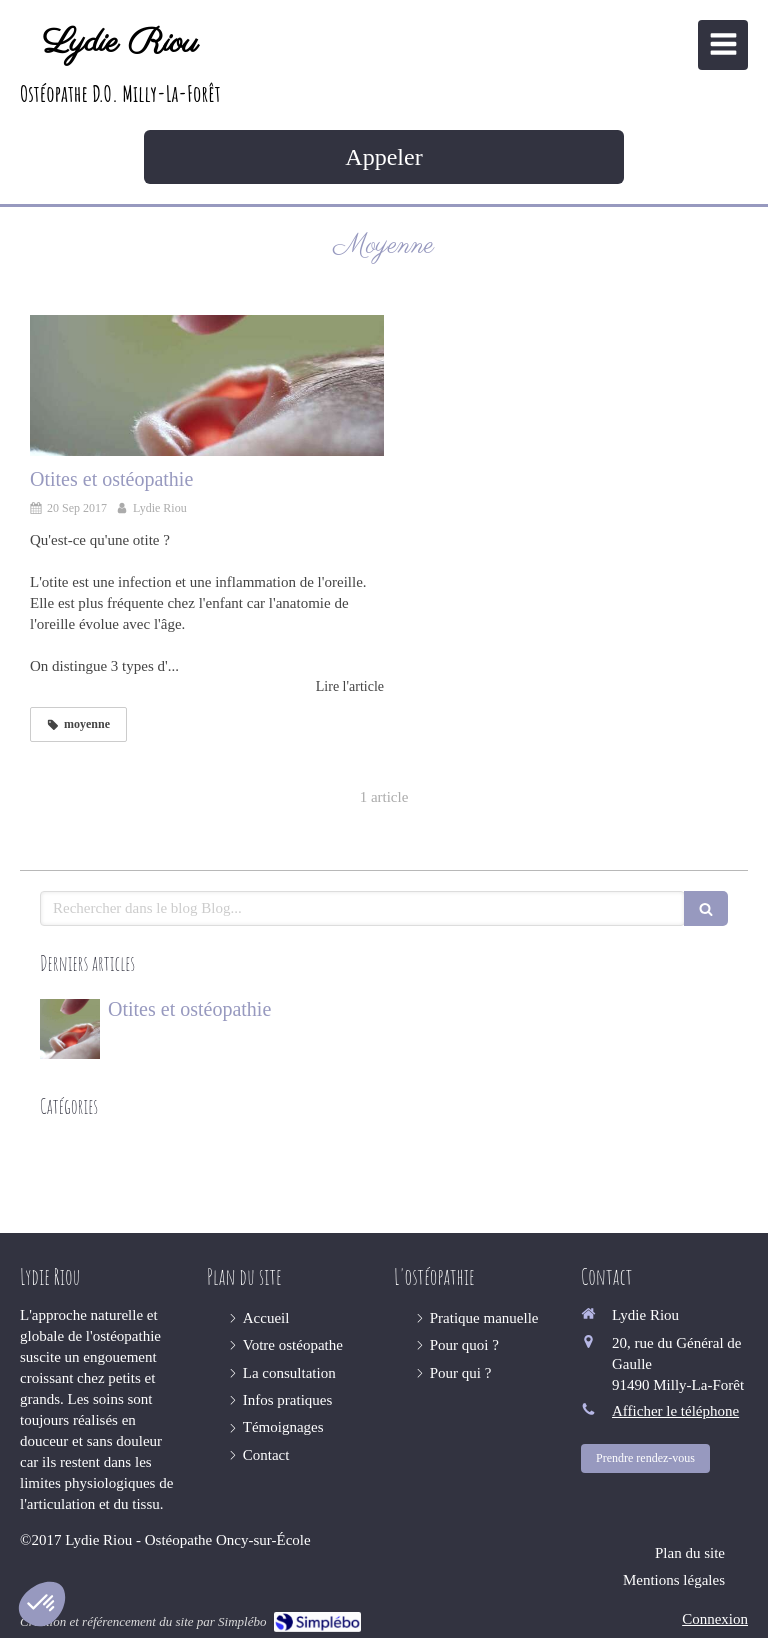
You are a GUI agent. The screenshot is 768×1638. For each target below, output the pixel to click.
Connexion (715, 1619)
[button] (42, 1604)
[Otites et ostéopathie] (207, 386)
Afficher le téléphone (675, 1411)
